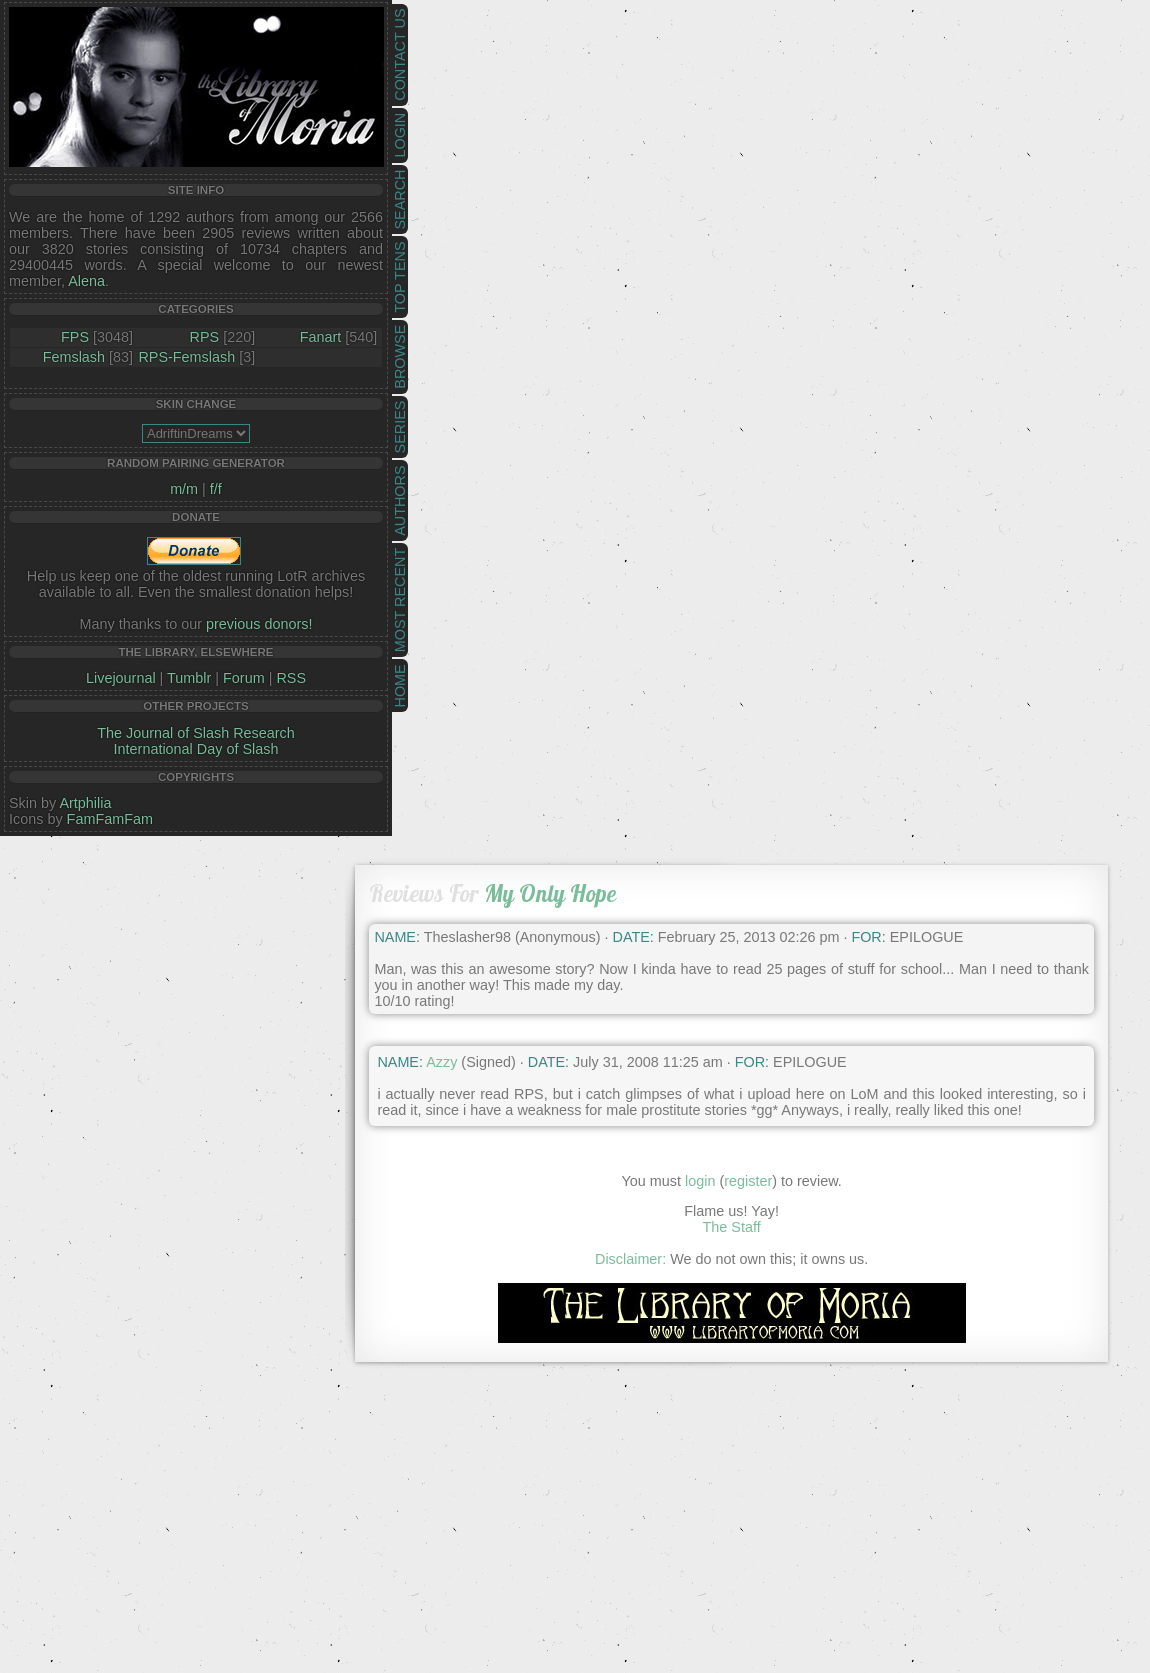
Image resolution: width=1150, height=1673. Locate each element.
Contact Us (400, 55)
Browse (400, 357)
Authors (400, 500)
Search (400, 200)
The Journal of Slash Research (196, 733)
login (700, 1181)
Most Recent (400, 600)
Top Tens (400, 277)
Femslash (74, 357)
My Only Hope (550, 893)
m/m (184, 489)
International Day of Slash (196, 749)
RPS (205, 337)
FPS (75, 337)
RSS (291, 678)
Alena (86, 281)
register (748, 1181)
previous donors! (259, 624)
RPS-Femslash (186, 357)
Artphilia (85, 803)
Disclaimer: (630, 1259)
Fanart (321, 337)
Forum (244, 678)
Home (400, 685)
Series (400, 427)
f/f (216, 489)
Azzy (441, 1062)
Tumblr (189, 678)
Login (400, 135)
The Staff (732, 1227)
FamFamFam (110, 819)
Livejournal (121, 678)
